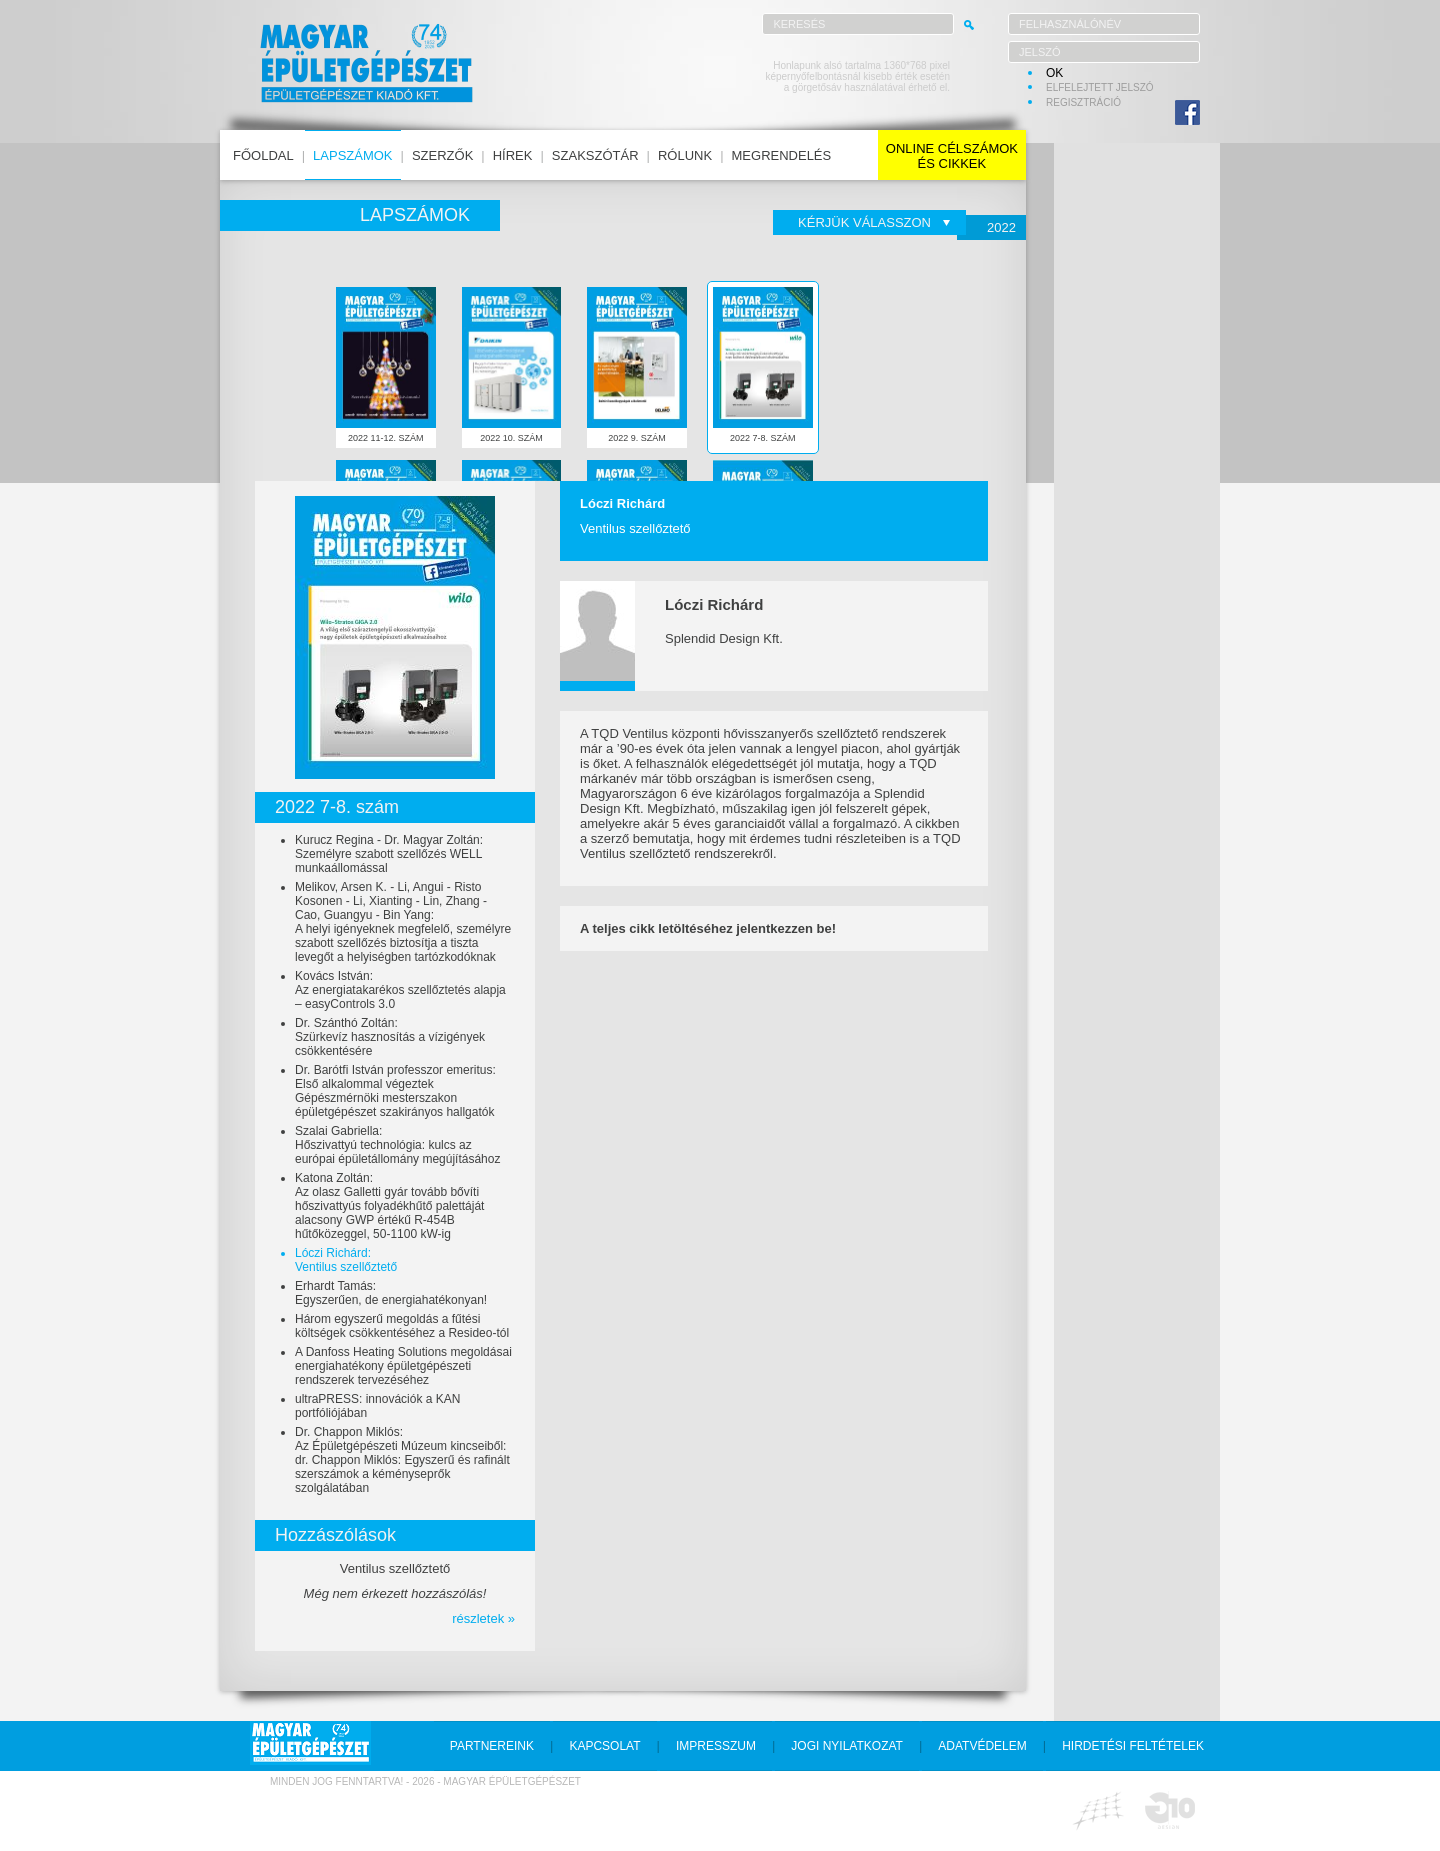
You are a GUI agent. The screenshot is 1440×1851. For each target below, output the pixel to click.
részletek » (483, 1618)
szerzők (442, 155)
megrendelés (782, 155)
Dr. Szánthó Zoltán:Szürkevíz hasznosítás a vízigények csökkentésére (390, 1037)
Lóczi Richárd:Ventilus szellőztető (346, 1260)
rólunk (685, 155)
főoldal (263, 155)
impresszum (716, 1746)
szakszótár (595, 155)
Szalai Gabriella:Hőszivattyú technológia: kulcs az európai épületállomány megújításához (397, 1145)
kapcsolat (604, 1746)
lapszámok (352, 155)
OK (1054, 73)
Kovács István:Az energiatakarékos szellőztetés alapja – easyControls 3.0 (400, 990)
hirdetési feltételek (1133, 1746)
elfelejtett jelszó (1100, 87)
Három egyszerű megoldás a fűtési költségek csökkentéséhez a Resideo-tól (402, 1326)
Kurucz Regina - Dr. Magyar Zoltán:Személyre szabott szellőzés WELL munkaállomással (389, 854)
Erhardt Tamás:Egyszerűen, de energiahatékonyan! (391, 1293)
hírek (513, 155)
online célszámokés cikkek (952, 156)
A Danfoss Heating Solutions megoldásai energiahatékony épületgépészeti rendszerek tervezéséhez (403, 1366)
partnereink (492, 1746)
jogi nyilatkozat (847, 1746)
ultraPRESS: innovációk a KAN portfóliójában (377, 1406)
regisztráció (1083, 102)
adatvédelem (982, 1746)
